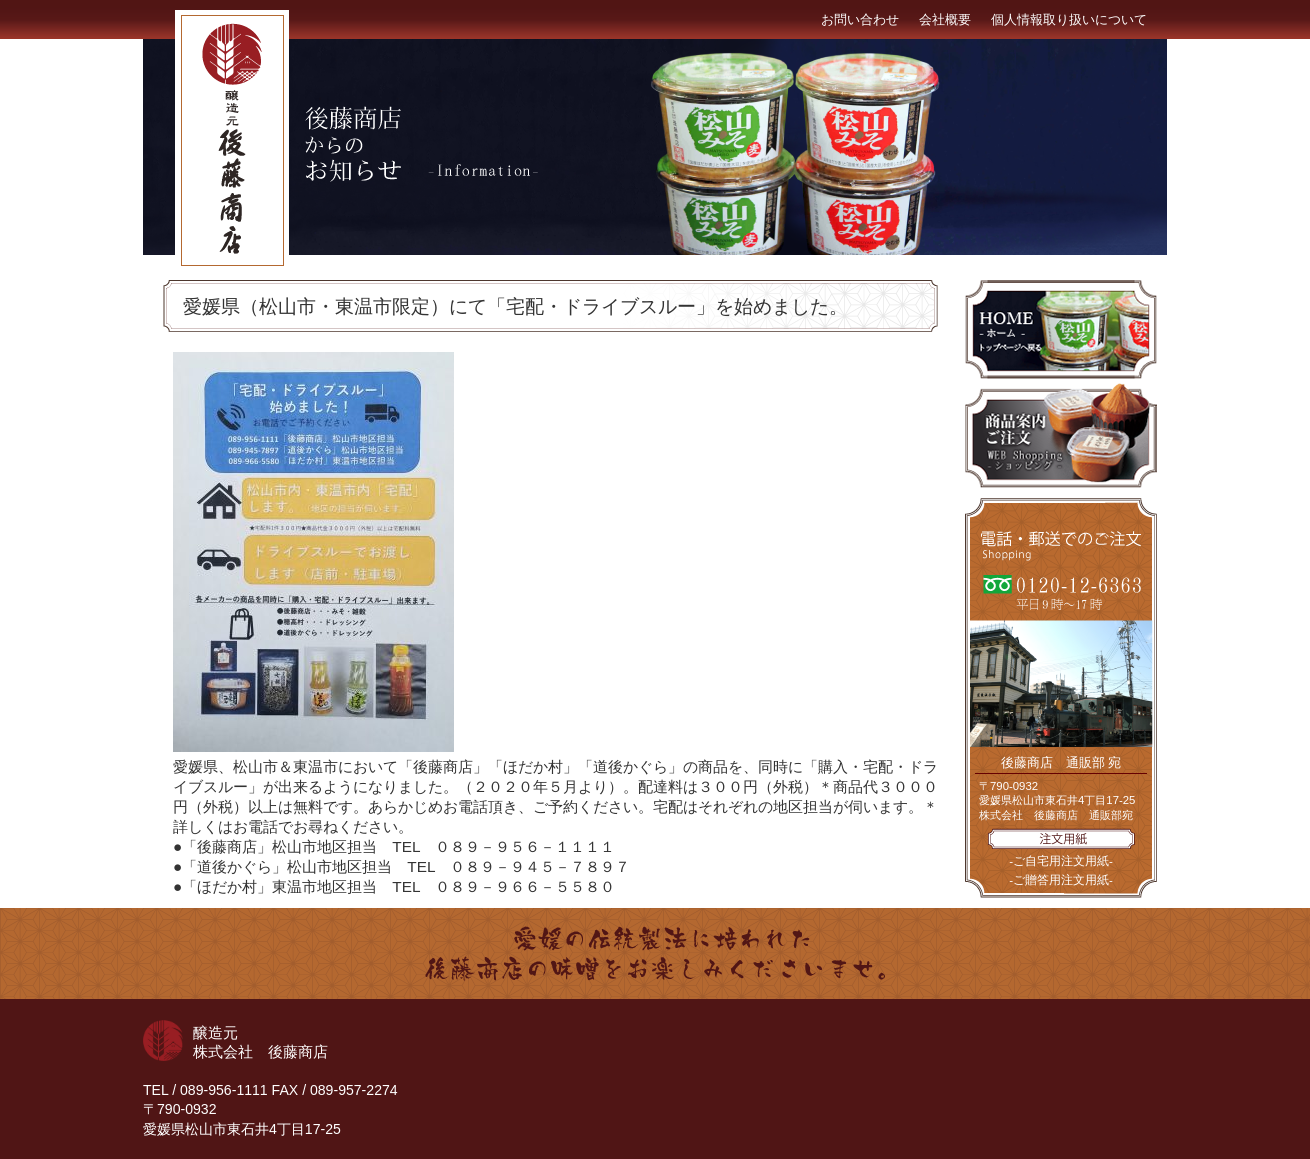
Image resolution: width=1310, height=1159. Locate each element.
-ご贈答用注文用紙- (1061, 880)
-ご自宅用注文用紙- (1061, 861)
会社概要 (945, 19)
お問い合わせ (860, 19)
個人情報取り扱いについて (1069, 19)
